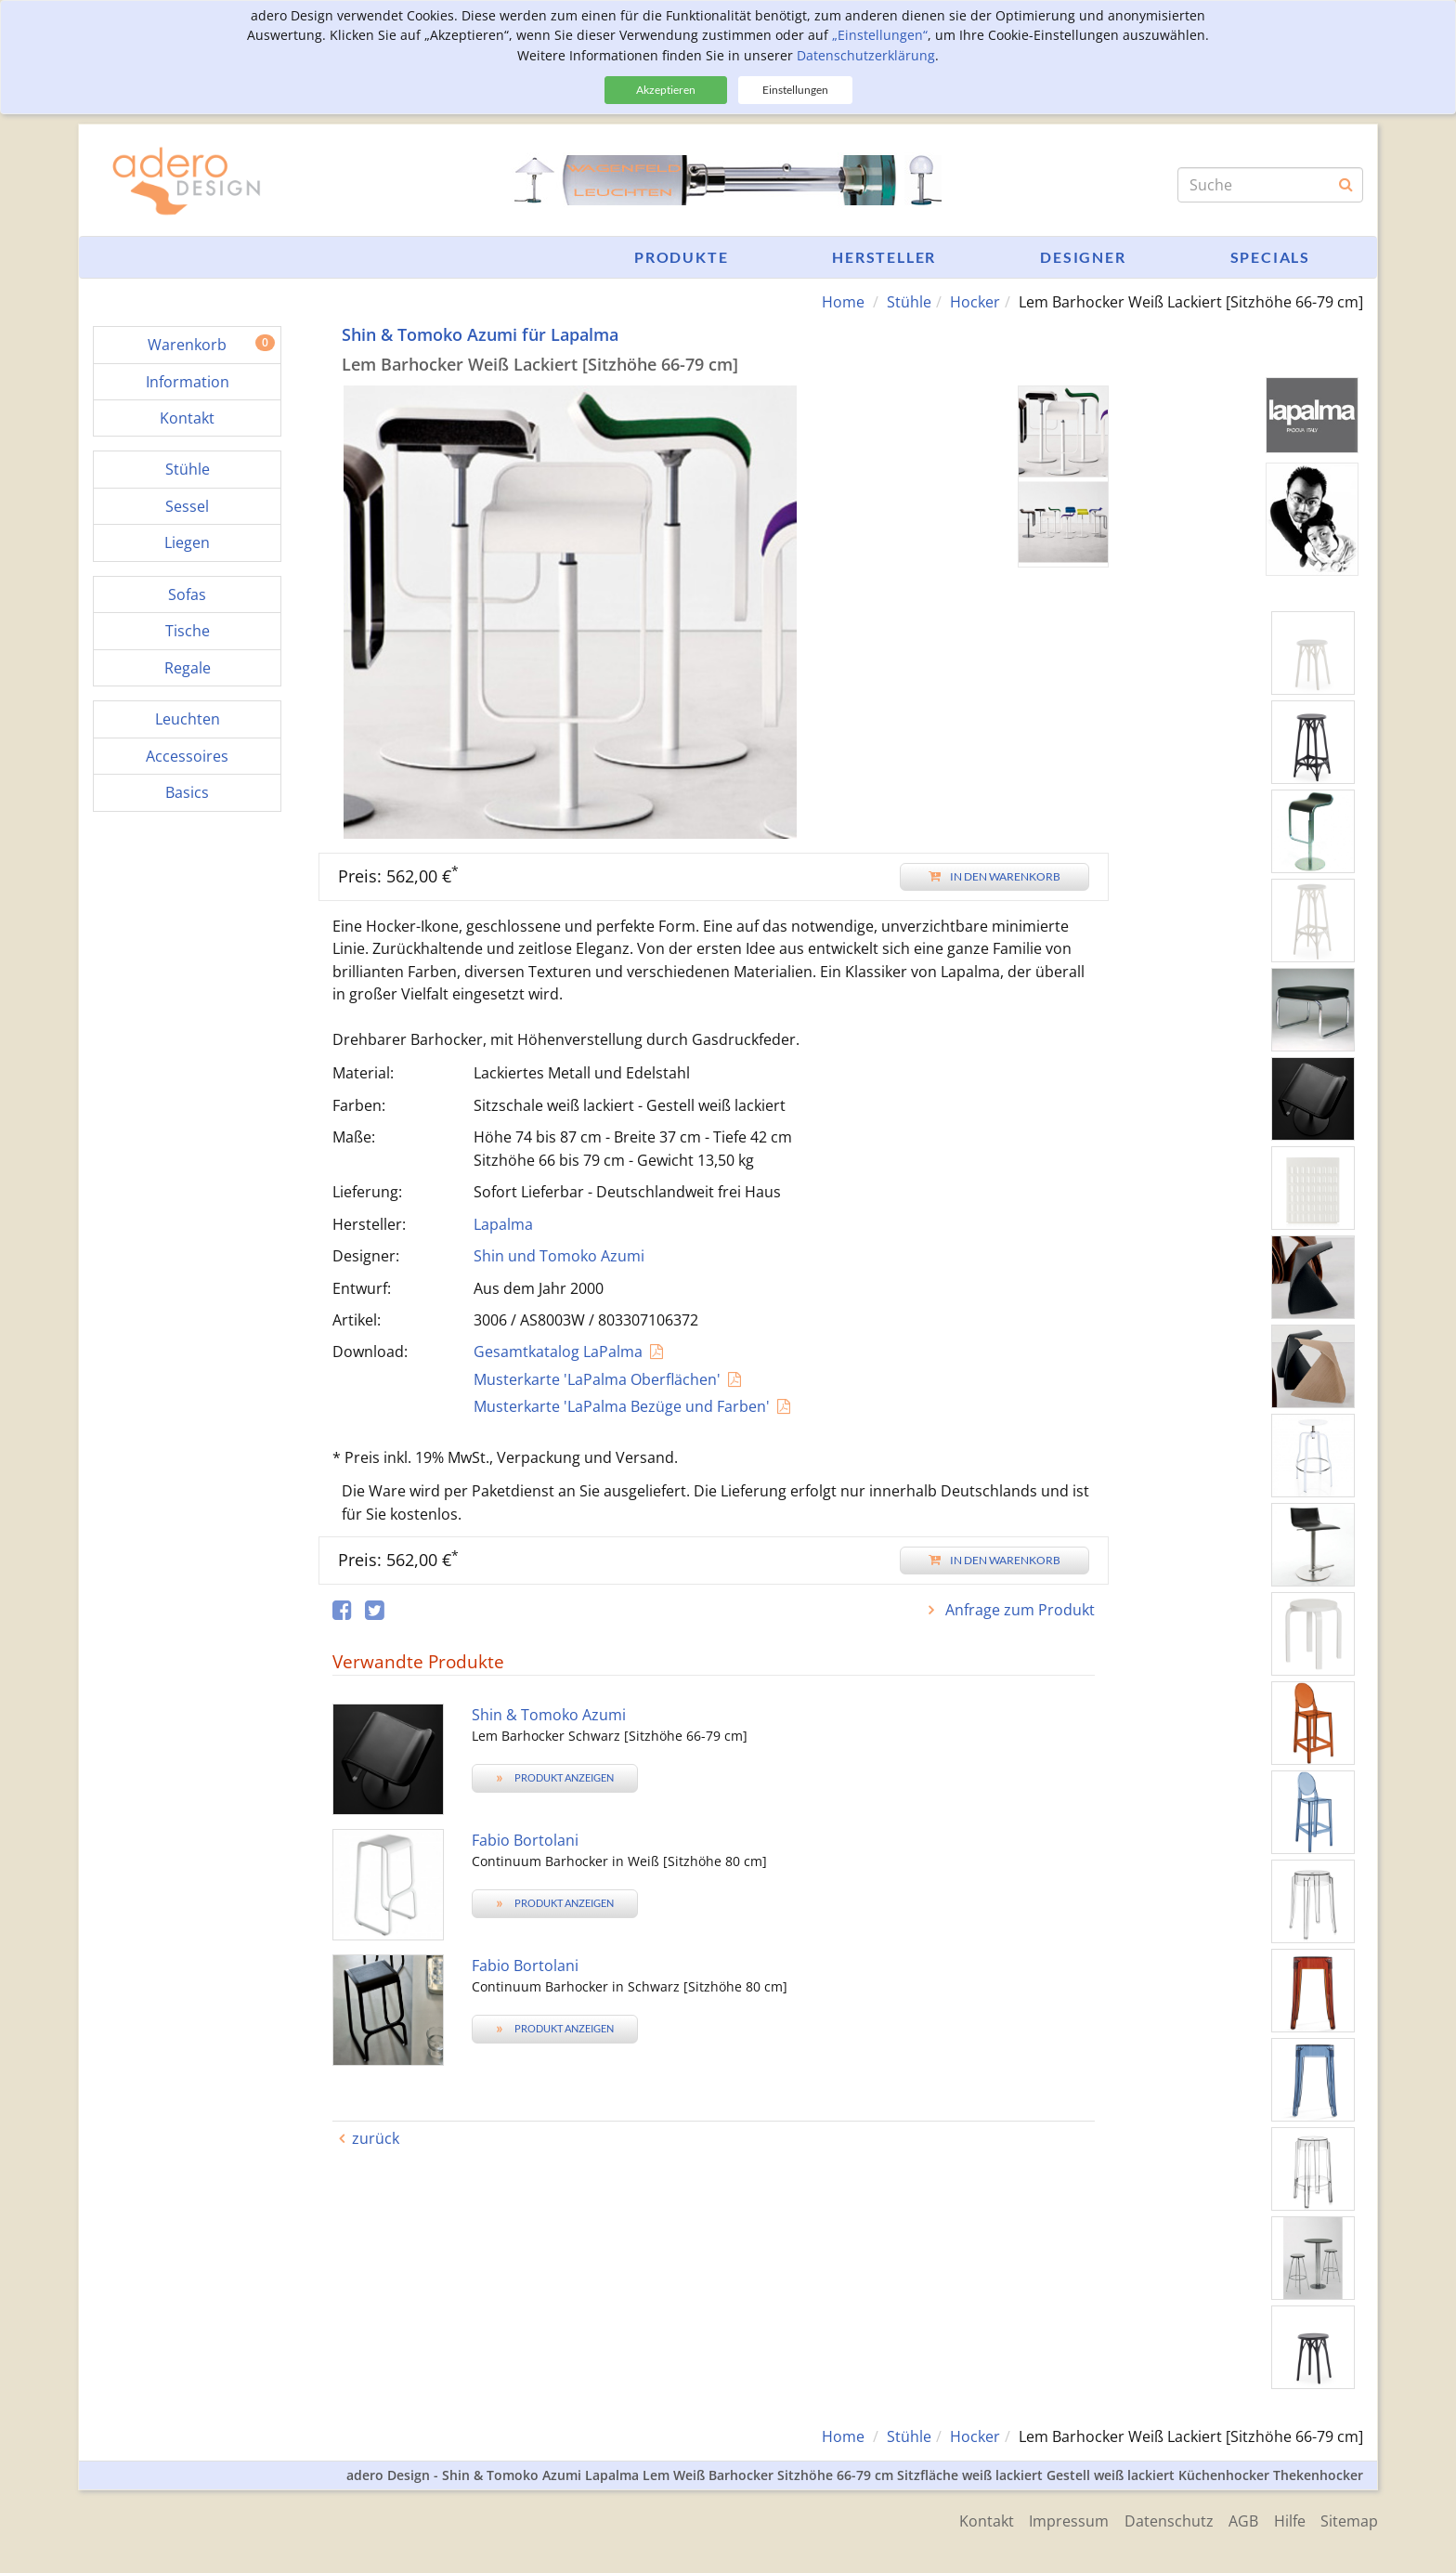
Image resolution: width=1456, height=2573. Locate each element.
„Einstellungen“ (880, 35)
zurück (375, 2138)
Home (843, 302)
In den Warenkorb (994, 875)
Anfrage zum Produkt (1018, 1610)
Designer (1082, 257)
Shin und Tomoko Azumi (559, 1256)
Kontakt (969, 2519)
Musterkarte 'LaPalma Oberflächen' (597, 1378)
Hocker (975, 302)
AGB (1237, 2519)
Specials (1270, 257)
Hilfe (1286, 2519)
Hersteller (884, 257)
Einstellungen (795, 90)
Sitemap (1349, 2519)
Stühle (909, 302)
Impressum (1056, 2519)
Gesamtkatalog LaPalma (558, 1351)
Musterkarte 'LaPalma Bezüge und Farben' (622, 1406)
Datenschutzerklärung (866, 55)
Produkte (681, 257)
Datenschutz (1158, 2519)
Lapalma (503, 1223)
